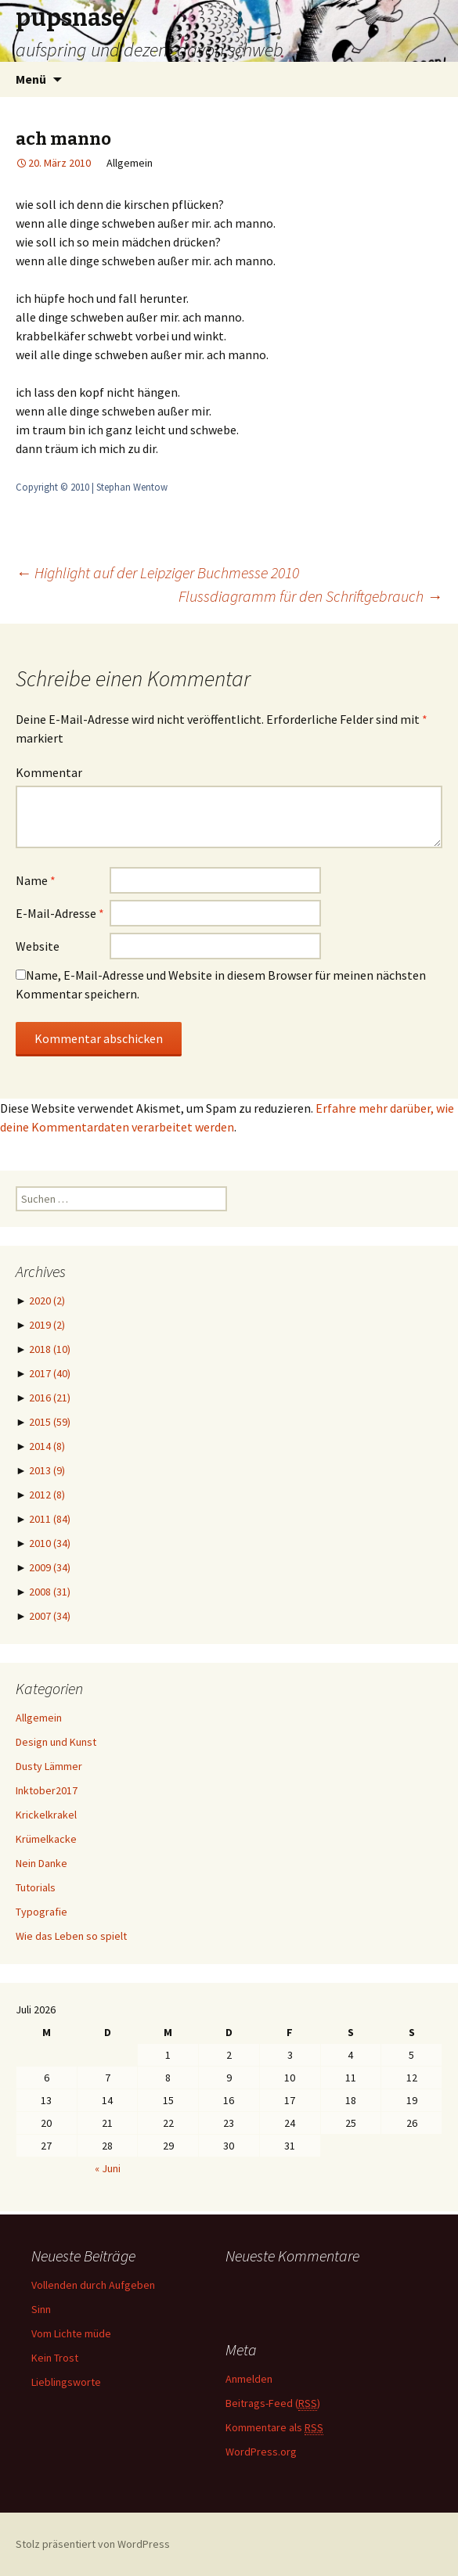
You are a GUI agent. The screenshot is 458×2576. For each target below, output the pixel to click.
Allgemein (39, 1718)
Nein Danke (41, 1863)
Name (36, 880)
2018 (49, 1349)
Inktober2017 (47, 1790)
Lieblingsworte (66, 2382)
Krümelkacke (46, 1839)
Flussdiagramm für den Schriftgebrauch (310, 596)
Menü (31, 79)
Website (38, 946)
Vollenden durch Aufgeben (93, 2285)
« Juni (108, 2168)
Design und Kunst (56, 1742)
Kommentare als (274, 2427)
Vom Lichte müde (71, 2333)
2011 (49, 1519)
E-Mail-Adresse (60, 913)
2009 (49, 1567)
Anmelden (248, 2379)
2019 (47, 1325)
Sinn (41, 2309)
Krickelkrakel (46, 1815)
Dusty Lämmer (49, 1766)
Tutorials (36, 1887)
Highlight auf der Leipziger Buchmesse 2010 (157, 572)
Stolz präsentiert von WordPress (93, 2544)
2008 (49, 1592)
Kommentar (49, 772)
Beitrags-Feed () (272, 2403)
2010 (49, 1543)
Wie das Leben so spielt (71, 1936)
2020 (47, 1300)
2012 (47, 1495)
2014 (47, 1446)
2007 (49, 1616)
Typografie (41, 1912)
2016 (49, 1398)
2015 (49, 1422)
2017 (49, 1373)
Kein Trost (54, 2358)
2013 (47, 1470)
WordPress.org (261, 2452)
